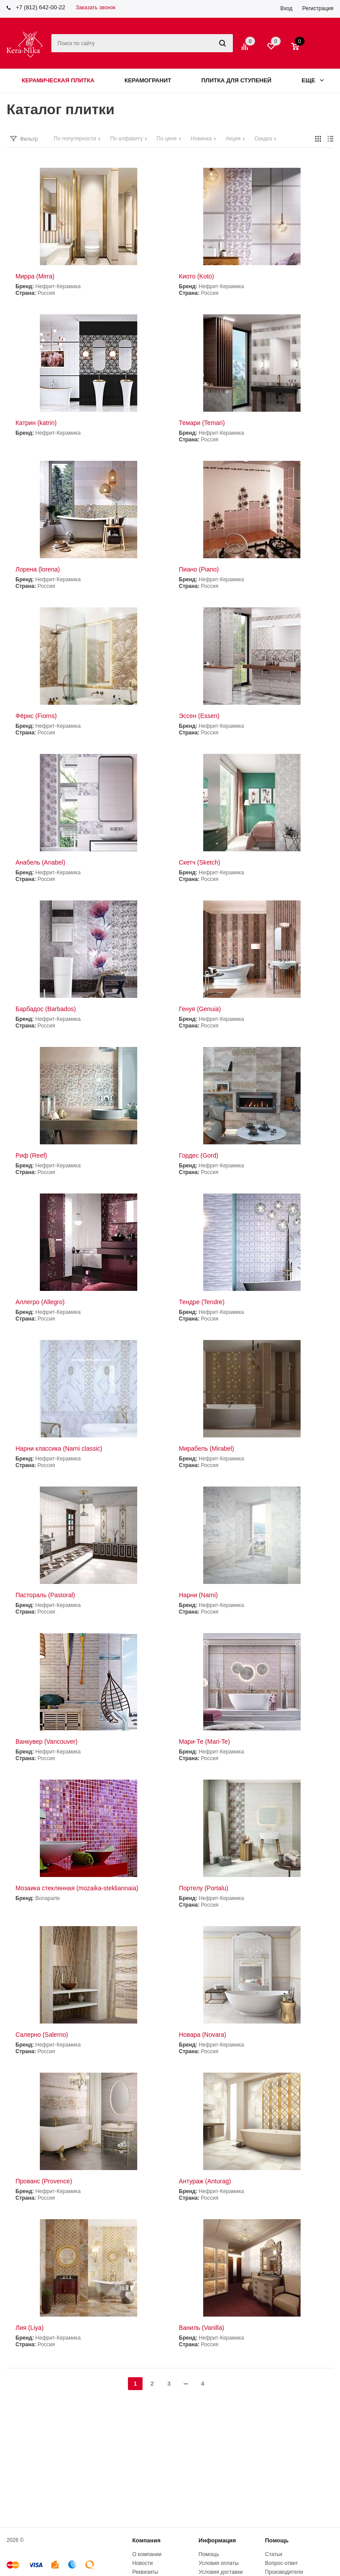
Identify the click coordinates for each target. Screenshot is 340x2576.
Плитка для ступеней (236, 80)
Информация (217, 2540)
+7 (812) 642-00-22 (41, 7)
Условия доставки (221, 2572)
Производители (284, 2572)
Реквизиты (145, 2572)
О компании (147, 2554)
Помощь (277, 2540)
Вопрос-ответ (281, 2563)
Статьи (273, 2554)
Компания (146, 2540)
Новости (142, 2563)
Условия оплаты (219, 2563)
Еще (312, 80)
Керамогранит (147, 80)
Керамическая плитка (58, 80)
